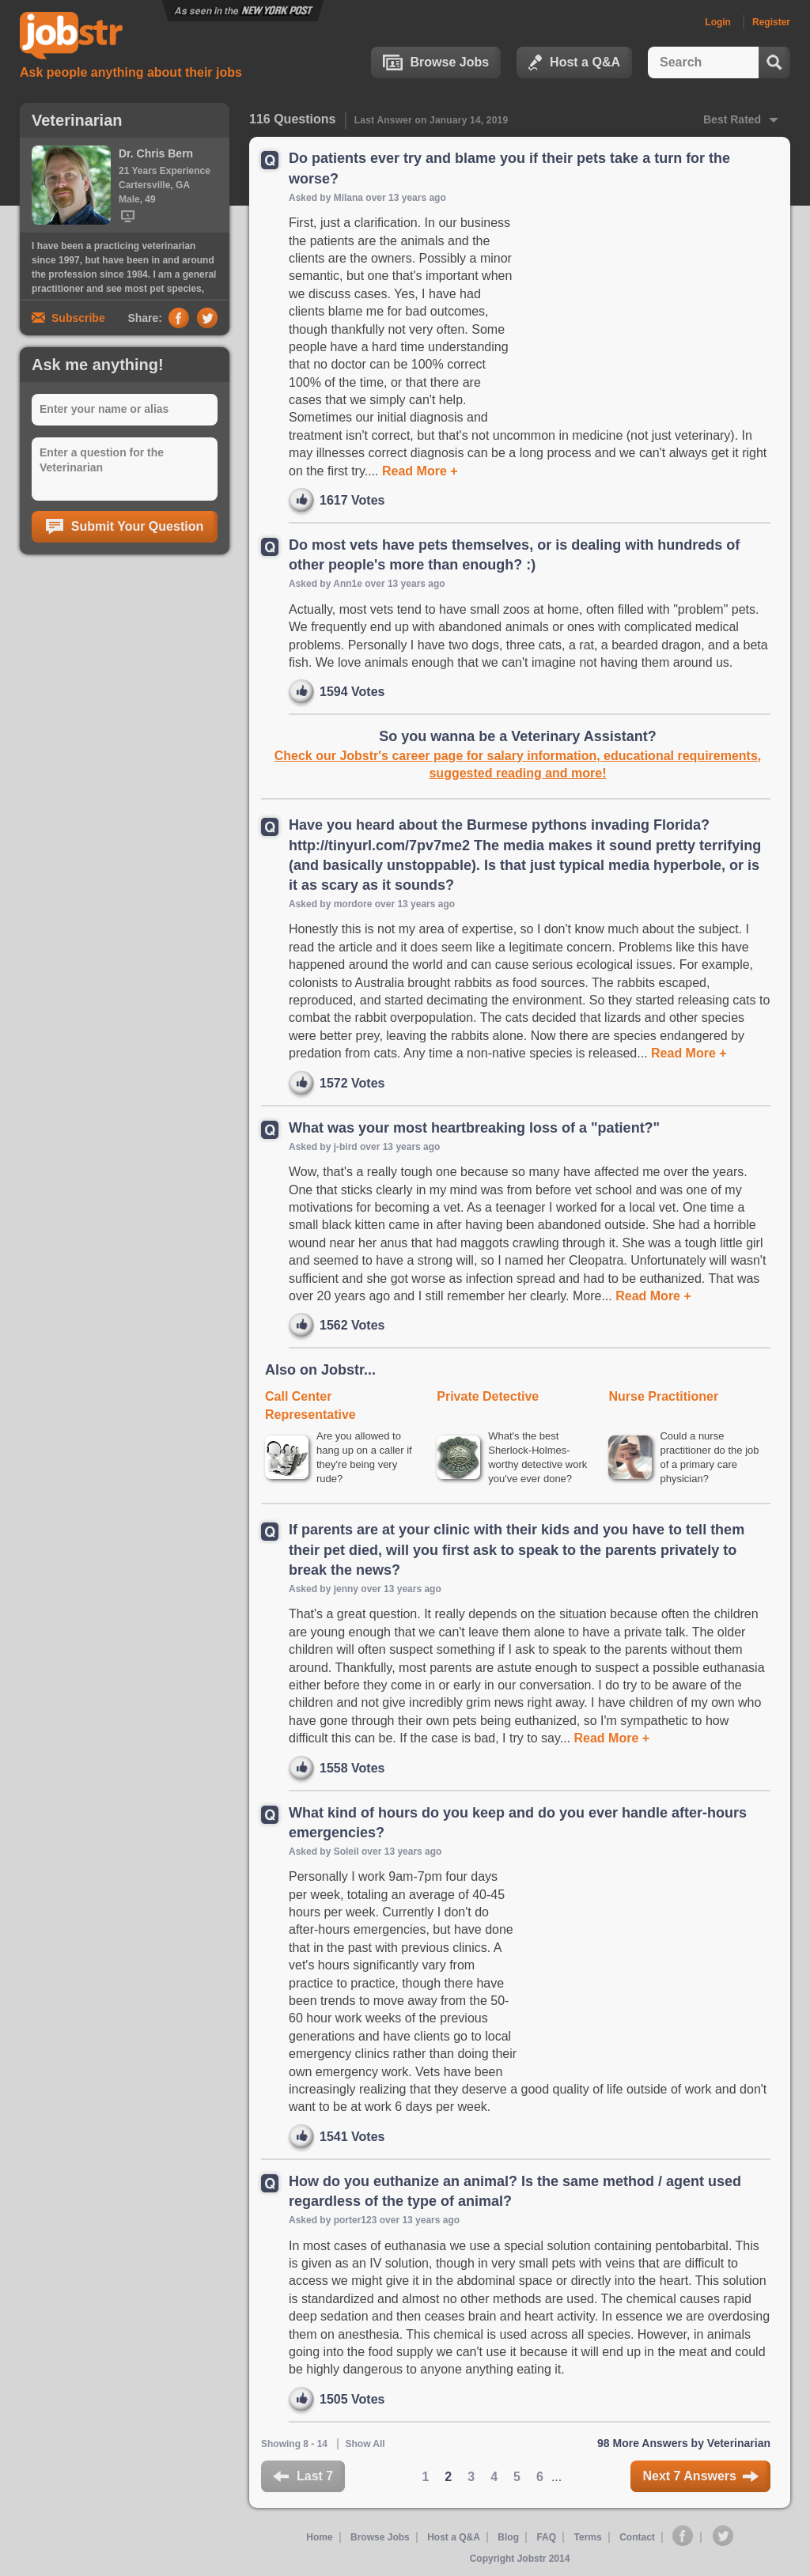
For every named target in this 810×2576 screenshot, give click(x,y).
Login (718, 22)
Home (319, 2537)
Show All (364, 2443)
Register (771, 22)
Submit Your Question (124, 527)
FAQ (546, 2537)
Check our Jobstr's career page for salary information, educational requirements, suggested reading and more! (518, 764)
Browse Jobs (436, 62)
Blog (508, 2537)
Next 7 (700, 2476)
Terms (588, 2537)
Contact (637, 2537)
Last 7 (303, 2476)
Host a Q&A (574, 62)
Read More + (418, 471)
